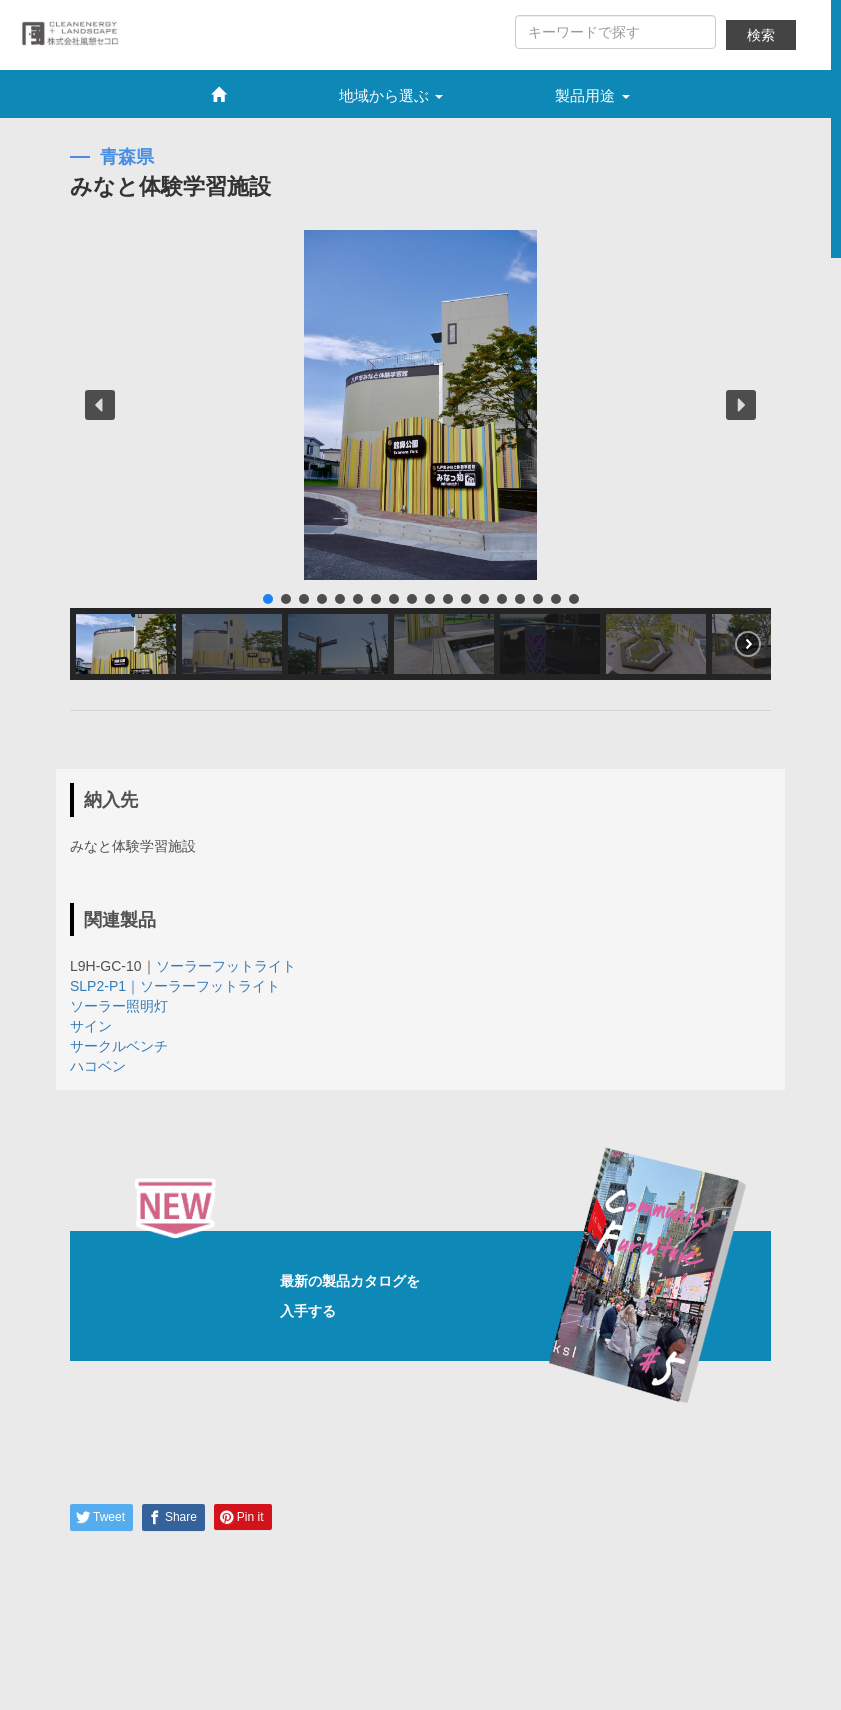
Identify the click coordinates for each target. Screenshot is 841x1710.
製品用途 (592, 95)
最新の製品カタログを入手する (445, 1296)
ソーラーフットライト (226, 966)
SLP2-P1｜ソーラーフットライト (175, 986)
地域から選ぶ (391, 95)
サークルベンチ (119, 1046)
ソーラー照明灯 (119, 1006)
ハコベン (98, 1066)
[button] (100, 405)
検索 (761, 35)
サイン (91, 1026)
